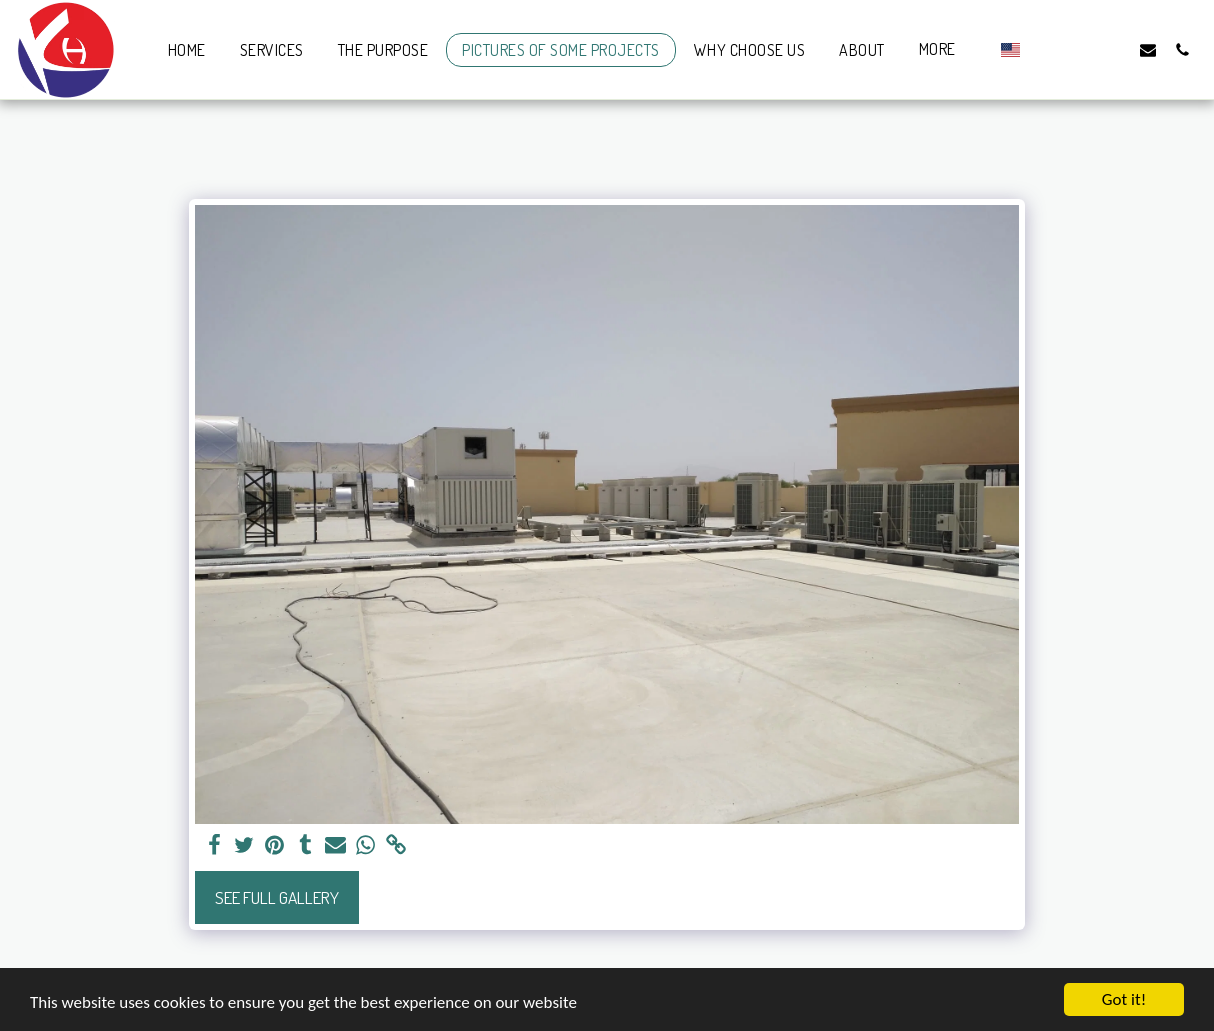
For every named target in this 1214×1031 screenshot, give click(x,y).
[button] (1046, 49)
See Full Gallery (277, 897)
